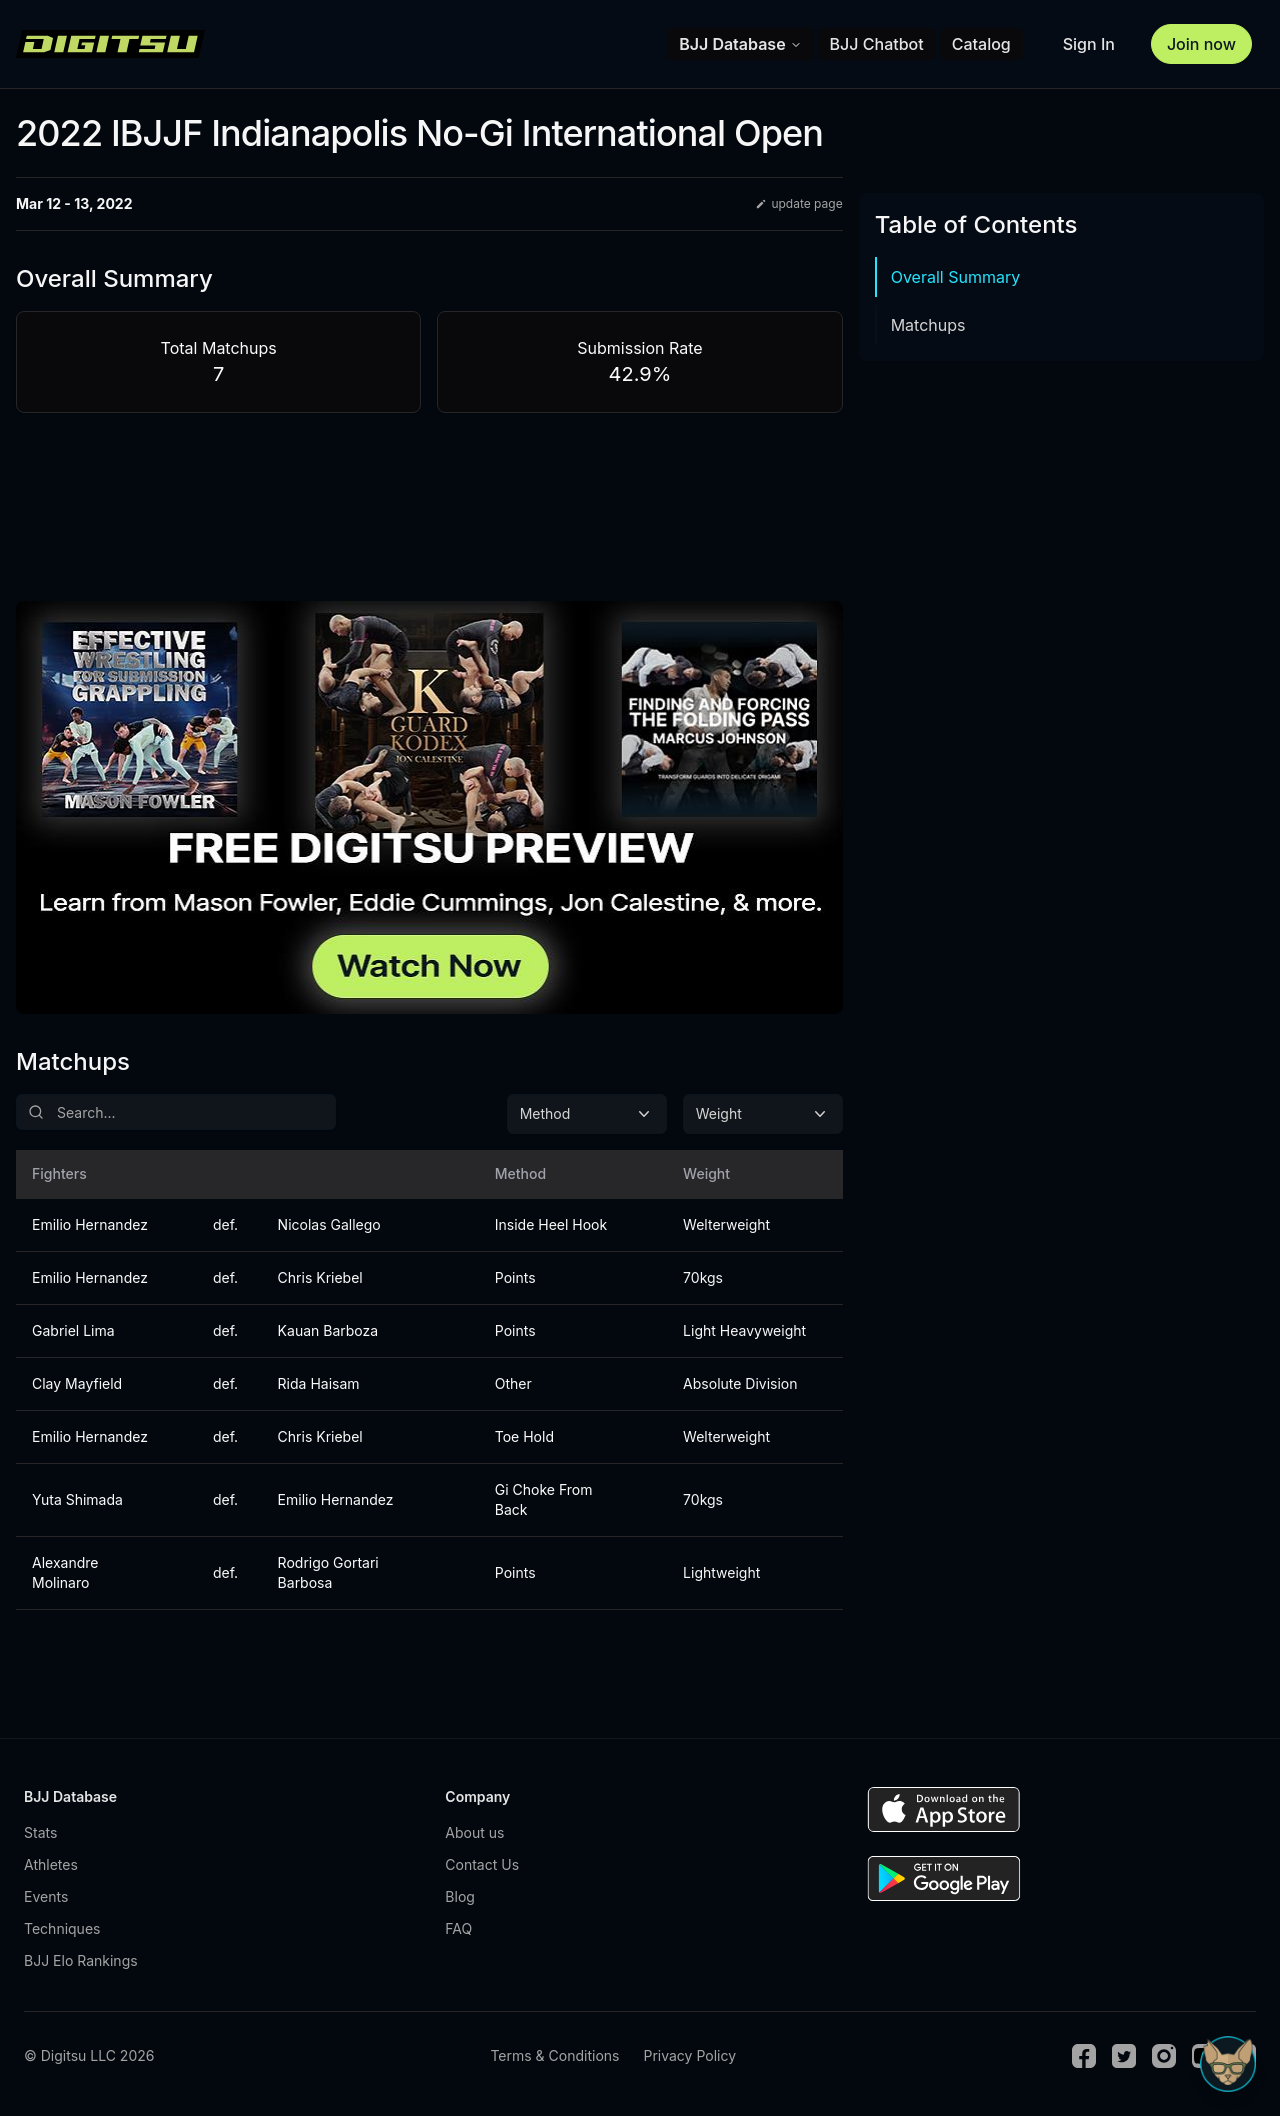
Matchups (928, 325)
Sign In (1089, 44)
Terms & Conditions (554, 2055)
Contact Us (482, 1864)
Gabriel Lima (73, 1330)
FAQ (458, 1928)
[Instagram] (1164, 2056)
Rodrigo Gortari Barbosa (328, 1572)
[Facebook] (1084, 2056)
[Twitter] (1124, 2056)
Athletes (51, 1864)
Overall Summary (956, 277)
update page (798, 203)
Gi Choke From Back (544, 1499)
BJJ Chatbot (877, 44)
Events (46, 1896)
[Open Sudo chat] (1228, 2064)
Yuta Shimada (77, 1499)
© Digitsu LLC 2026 (89, 2055)
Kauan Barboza (328, 1330)
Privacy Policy (689, 2055)
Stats (40, 1832)
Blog (460, 1896)
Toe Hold (524, 1436)
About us (474, 1832)
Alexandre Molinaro (65, 1572)
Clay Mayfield (77, 1383)
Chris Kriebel (320, 1277)
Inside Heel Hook (551, 1224)
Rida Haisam (319, 1383)
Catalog (981, 44)
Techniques (62, 1928)
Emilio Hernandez (90, 1224)
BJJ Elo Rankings (81, 1960)
